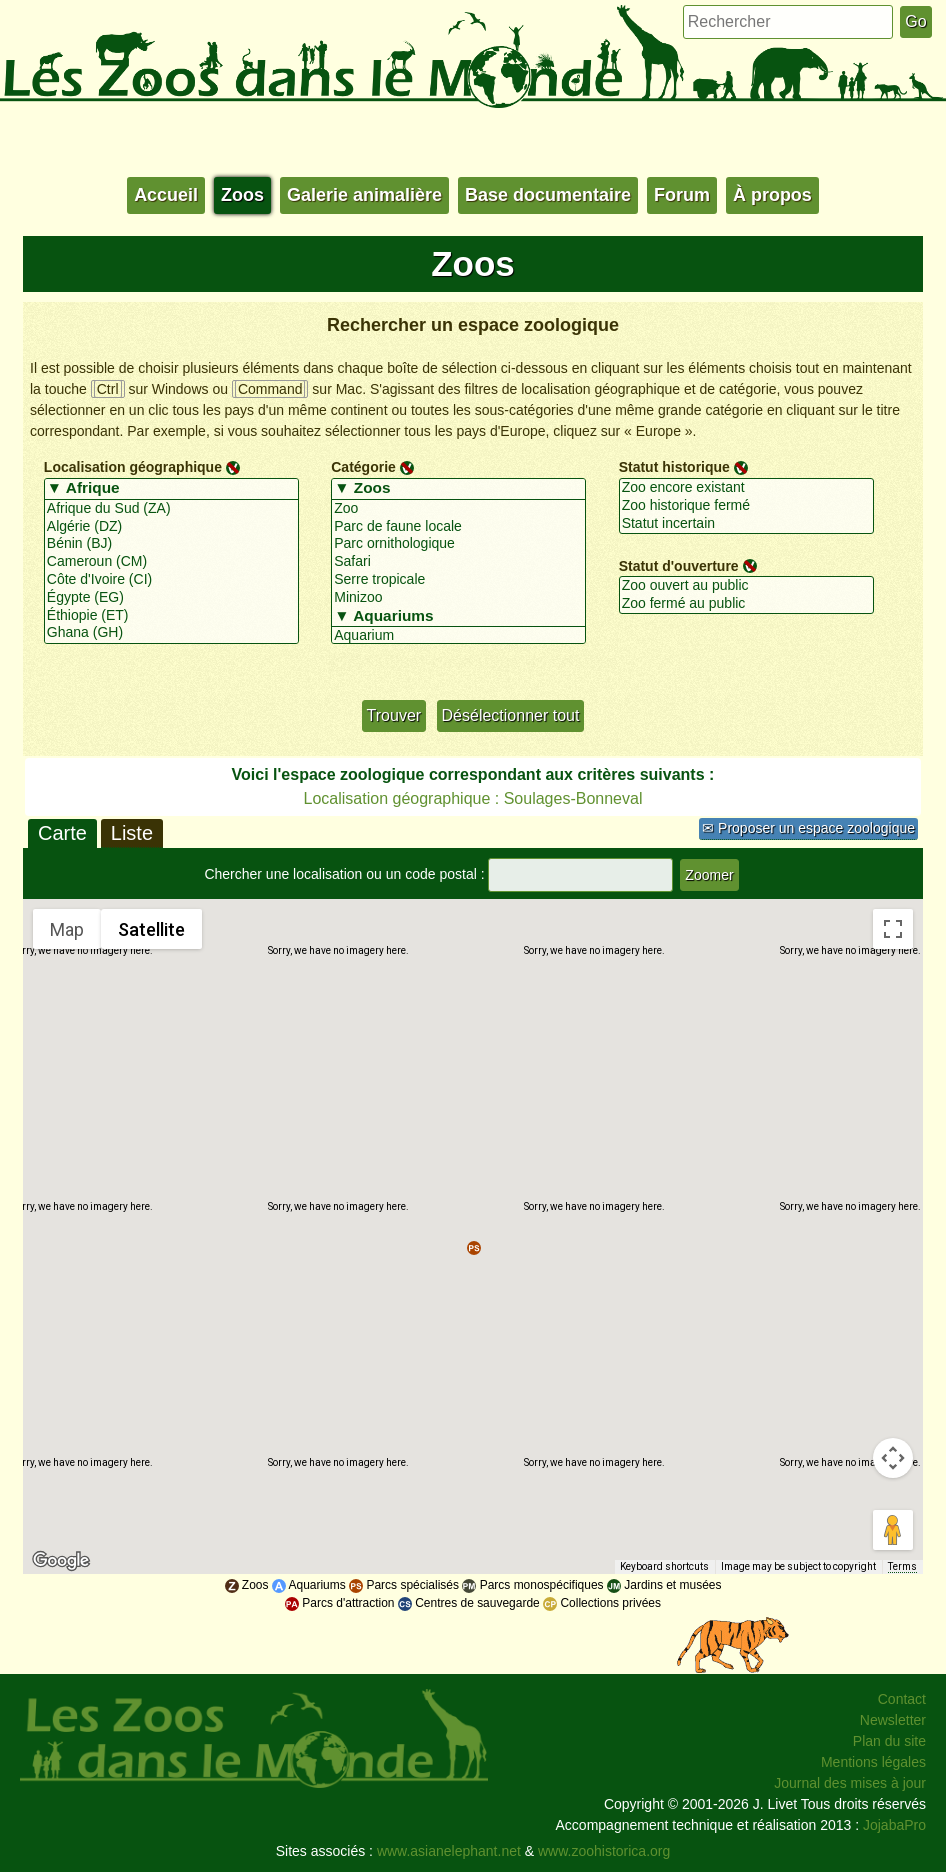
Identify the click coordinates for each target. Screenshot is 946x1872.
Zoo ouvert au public (746, 586)
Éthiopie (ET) (171, 616)
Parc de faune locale (458, 527)
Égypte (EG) (171, 598)
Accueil (166, 195)
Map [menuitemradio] (67, 929)
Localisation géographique (133, 467)
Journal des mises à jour (850, 1783)
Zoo (458, 509)
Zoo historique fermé (746, 506)
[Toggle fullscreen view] (893, 929)
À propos (772, 195)
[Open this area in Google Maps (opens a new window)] (61, 1561)
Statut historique (674, 467)
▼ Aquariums (458, 617)
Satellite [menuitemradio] (151, 929)
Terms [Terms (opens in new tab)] (903, 1567)
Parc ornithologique (458, 544)
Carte (62, 833)
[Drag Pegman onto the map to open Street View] (893, 1530)
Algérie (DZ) (171, 527)
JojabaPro (894, 1825)
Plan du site (889, 1741)
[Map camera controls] (893, 1458)
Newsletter (893, 1720)
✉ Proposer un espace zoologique (808, 828)
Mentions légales (873, 1762)
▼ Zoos (458, 489)
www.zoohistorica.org (604, 1851)
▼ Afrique (171, 489)
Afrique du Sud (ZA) (171, 509)
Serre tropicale (458, 580)
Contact (902, 1699)
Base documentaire (548, 195)
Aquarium (458, 636)
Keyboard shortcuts (670, 1567)
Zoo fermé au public (746, 604)
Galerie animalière (364, 195)
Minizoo (458, 598)
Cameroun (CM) (171, 562)
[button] (474, 1248)
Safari (458, 562)
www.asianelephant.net (449, 1851)
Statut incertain (746, 524)
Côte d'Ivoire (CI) (171, 580)
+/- (344, 662)
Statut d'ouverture (679, 565)
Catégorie (363, 467)
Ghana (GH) (171, 633)
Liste (132, 833)
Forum (682, 195)
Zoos (242, 195)
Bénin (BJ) (171, 544)
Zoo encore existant (746, 488)
